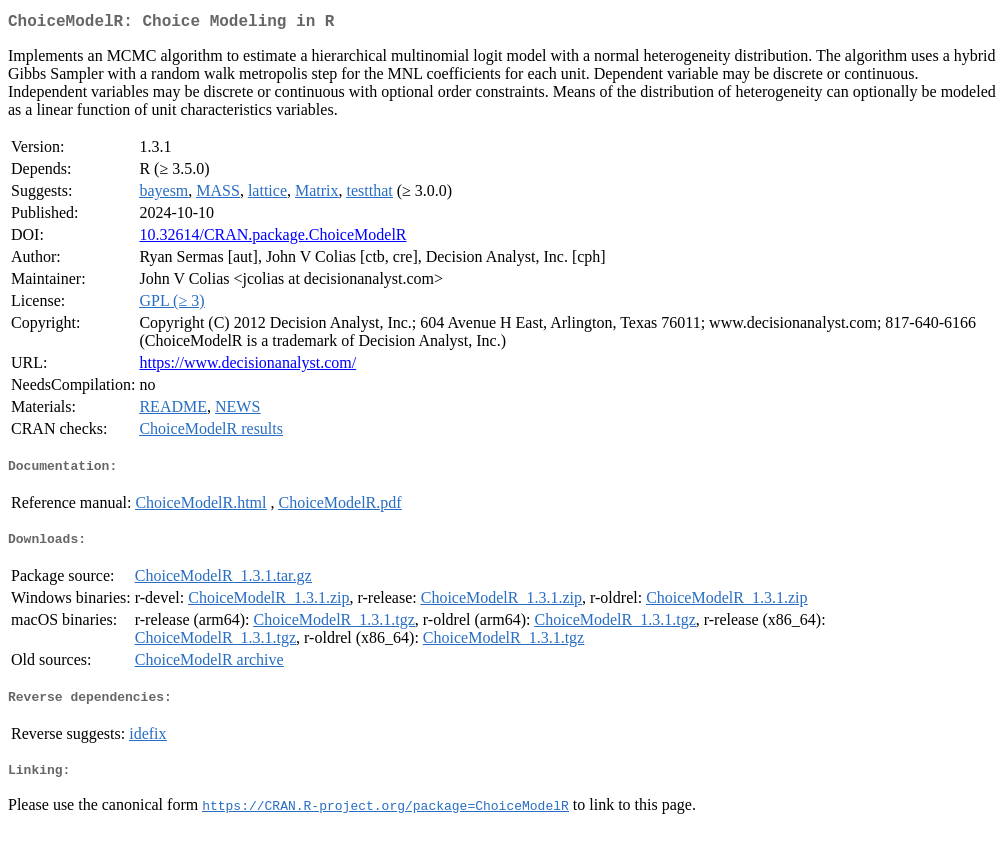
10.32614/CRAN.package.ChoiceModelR (272, 238)
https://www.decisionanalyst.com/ (247, 366)
